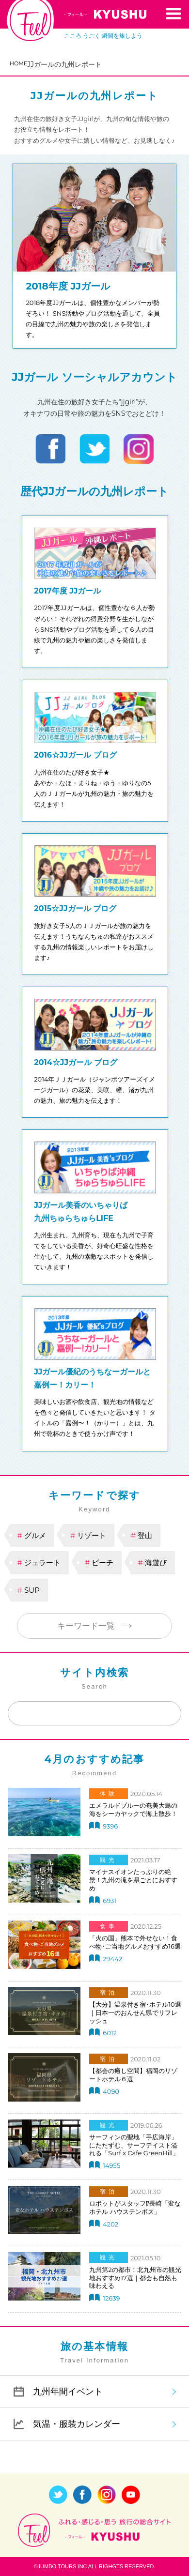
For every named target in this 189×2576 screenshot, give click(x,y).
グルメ (35, 1535)
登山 (145, 1535)
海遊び (156, 1562)
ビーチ (102, 1562)
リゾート (91, 1535)
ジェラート (42, 1562)
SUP (32, 1590)
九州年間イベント (68, 2391)
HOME (18, 63)
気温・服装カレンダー (76, 2424)
